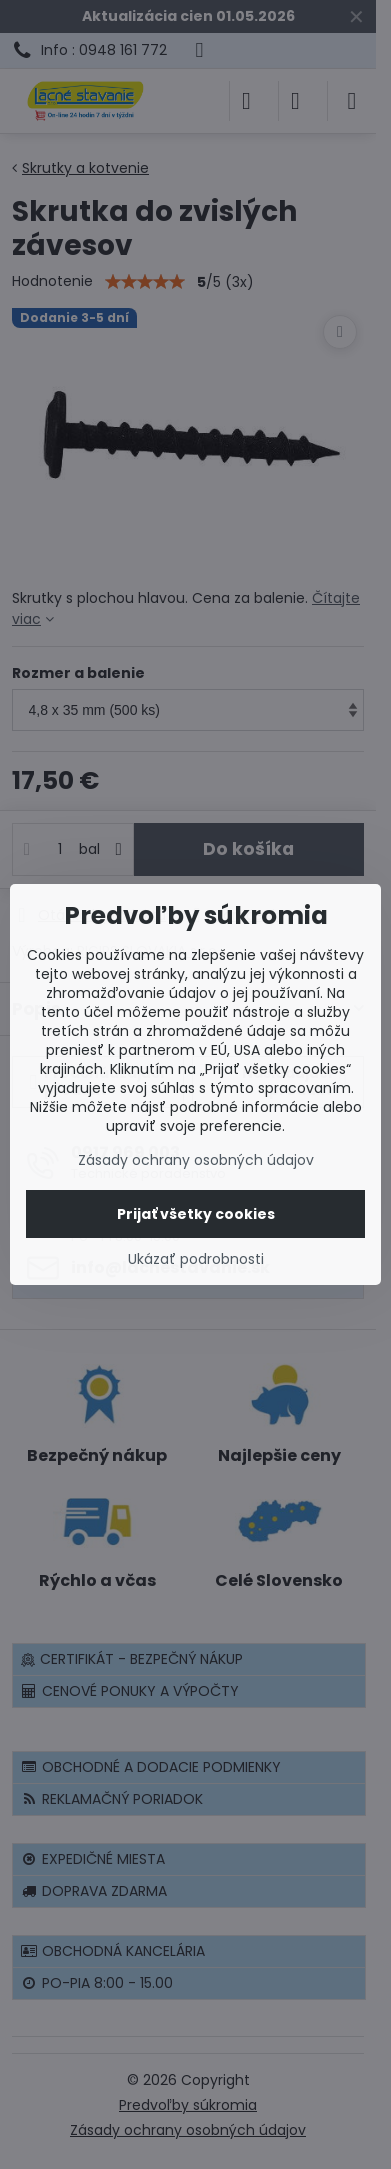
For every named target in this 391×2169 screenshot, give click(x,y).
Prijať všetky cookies (196, 1214)
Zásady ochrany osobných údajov (196, 1160)
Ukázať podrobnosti (196, 1259)
